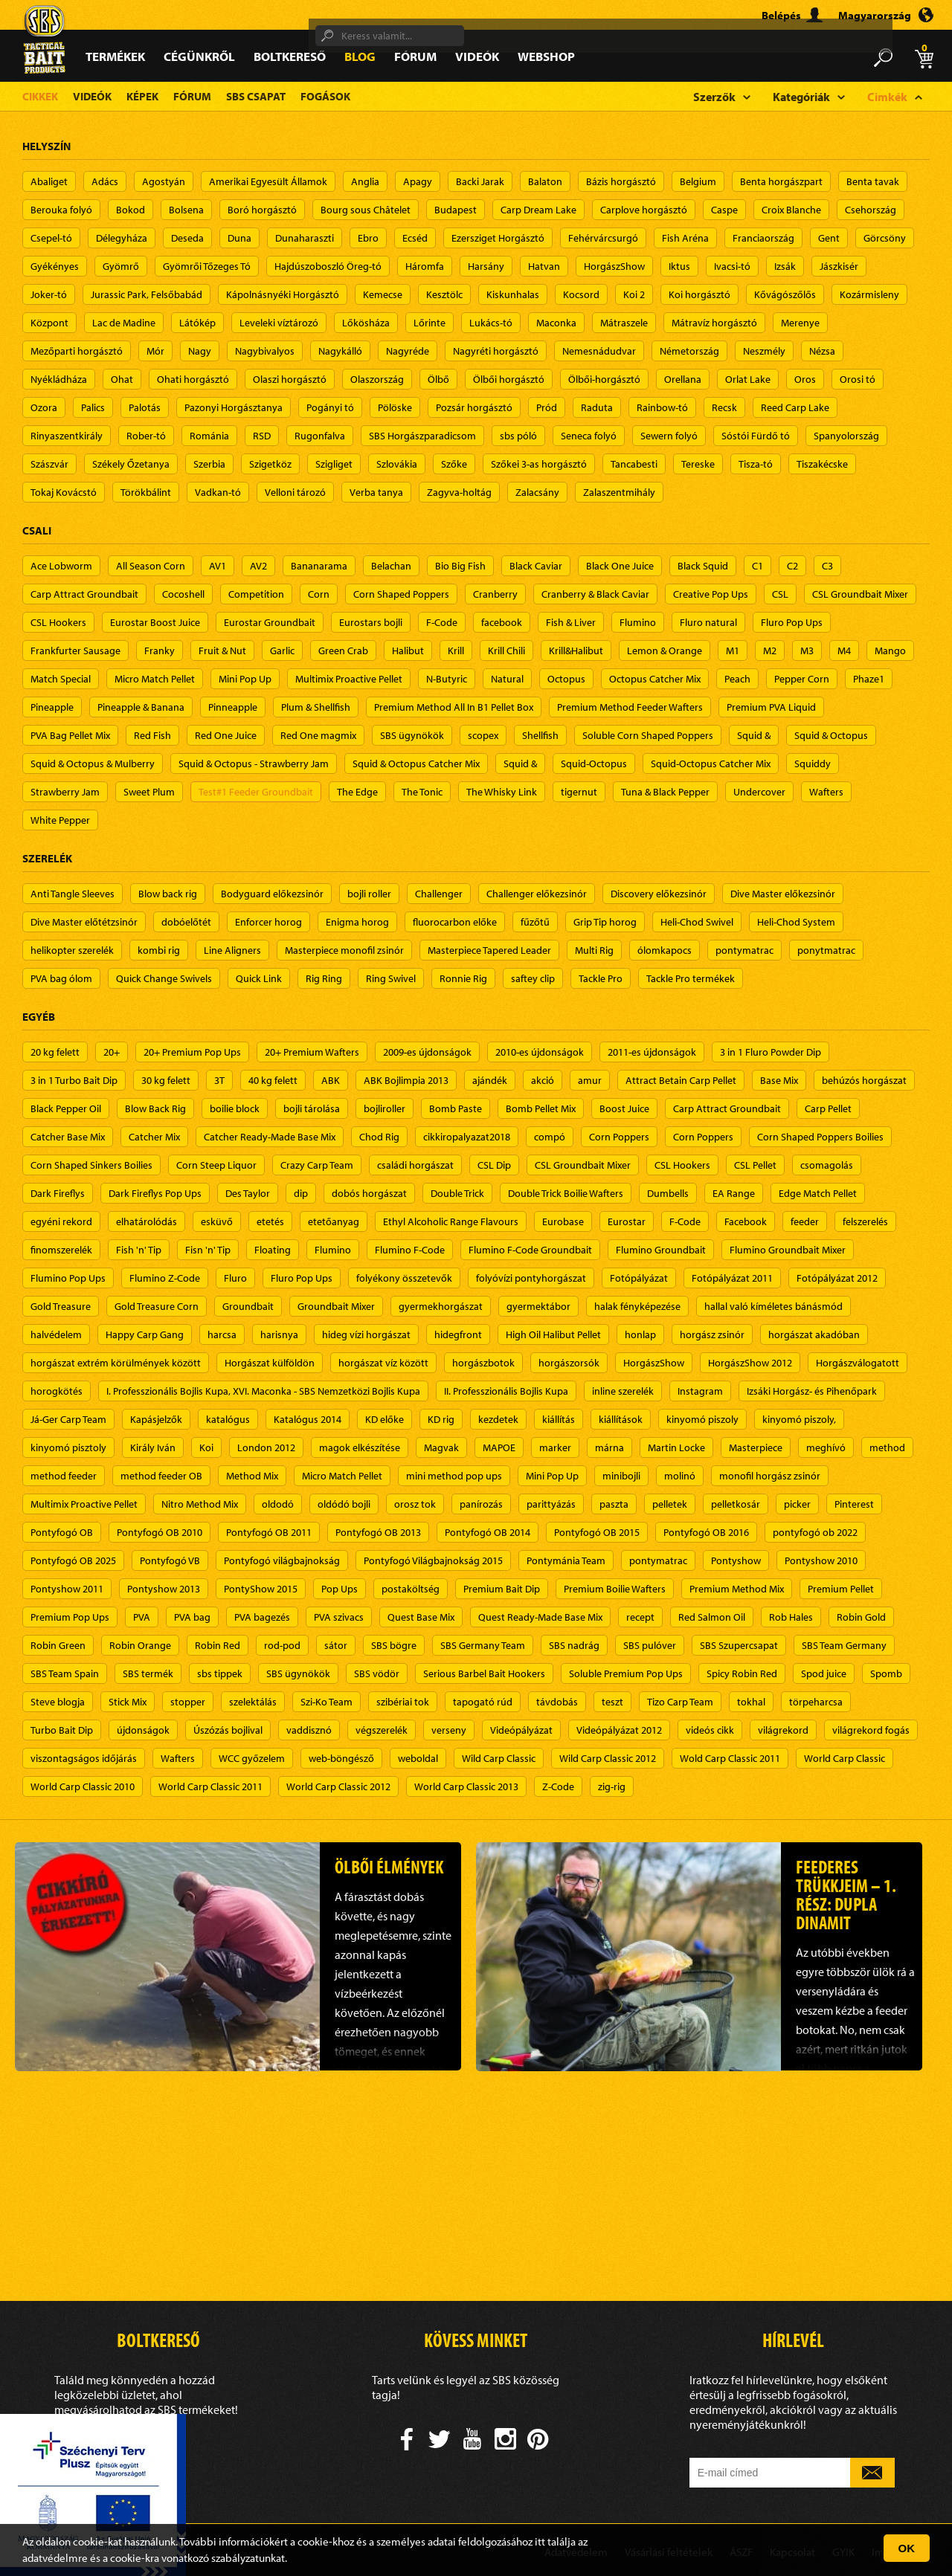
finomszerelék (61, 1249)
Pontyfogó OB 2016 (706, 1532)
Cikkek (40, 96)
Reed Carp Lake (795, 407)
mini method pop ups (454, 1475)
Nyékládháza (58, 379)
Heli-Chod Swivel (696, 922)
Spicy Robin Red (742, 1673)
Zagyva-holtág (459, 492)
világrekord (783, 1730)
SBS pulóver (649, 1645)
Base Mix (779, 1080)
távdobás (557, 1701)
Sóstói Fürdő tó (755, 435)
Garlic (282, 650)
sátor (335, 1645)
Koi (206, 1447)
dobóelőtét (186, 922)
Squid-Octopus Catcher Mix (711, 763)
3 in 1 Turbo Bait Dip (74, 1080)
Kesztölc (444, 294)
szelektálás (253, 1701)
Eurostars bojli (370, 622)
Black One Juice (620, 565)
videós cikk (710, 1730)
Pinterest (854, 1504)
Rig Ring (324, 978)
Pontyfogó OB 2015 (597, 1532)
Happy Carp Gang (145, 1334)
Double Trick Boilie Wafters (565, 1193)
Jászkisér (839, 266)
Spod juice (823, 1673)
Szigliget (334, 464)
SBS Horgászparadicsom (422, 435)
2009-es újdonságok (427, 1052)
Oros (805, 379)
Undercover (759, 791)
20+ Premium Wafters (312, 1052)
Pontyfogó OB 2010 (159, 1532)
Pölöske (395, 407)
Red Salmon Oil (711, 1617)
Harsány (486, 266)
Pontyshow (736, 1560)
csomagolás (826, 1165)
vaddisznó (309, 1730)
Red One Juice (226, 735)
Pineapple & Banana (140, 707)
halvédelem (56, 1334)
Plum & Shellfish (315, 707)
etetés (270, 1221)
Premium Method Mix (736, 1588)
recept (640, 1617)
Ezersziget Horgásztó (497, 238)
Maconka (556, 322)
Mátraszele (624, 322)
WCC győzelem (252, 1758)
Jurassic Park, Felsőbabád (146, 294)
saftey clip (533, 978)
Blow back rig (167, 893)
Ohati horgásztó (193, 379)
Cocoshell (183, 594)
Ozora (43, 407)
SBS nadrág (574, 1645)
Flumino (638, 622)
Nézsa (822, 351)
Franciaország (763, 238)
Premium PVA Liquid (771, 707)
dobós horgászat (369, 1193)
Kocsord (581, 294)
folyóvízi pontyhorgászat (531, 1278)
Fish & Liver (571, 622)
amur (590, 1080)
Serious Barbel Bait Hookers (484, 1673)
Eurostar (627, 1221)
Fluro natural (708, 622)
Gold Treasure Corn (157, 1306)
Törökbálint (145, 492)
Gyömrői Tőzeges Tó (207, 266)
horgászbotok (483, 1362)
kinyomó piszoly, (799, 1419)
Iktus (679, 266)
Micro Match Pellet (155, 678)
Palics (93, 407)
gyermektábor (538, 1306)
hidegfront (458, 1334)
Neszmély (764, 351)
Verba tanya (376, 492)
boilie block (235, 1108)
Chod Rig (379, 1136)
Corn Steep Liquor (216, 1165)
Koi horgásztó (699, 294)
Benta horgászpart (781, 181)
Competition (256, 594)
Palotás (145, 407)
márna (609, 1447)
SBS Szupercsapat (739, 1645)
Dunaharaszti (304, 238)
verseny (448, 1730)
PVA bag (192, 1617)
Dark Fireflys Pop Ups (155, 1193)
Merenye (800, 322)
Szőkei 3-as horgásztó (539, 464)
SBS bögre (393, 1645)
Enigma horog (357, 922)
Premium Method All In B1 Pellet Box (453, 707)
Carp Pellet (828, 1108)
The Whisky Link (501, 791)
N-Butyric (446, 678)
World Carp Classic (844, 1758)
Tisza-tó (756, 464)
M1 (732, 650)
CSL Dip (494, 1165)
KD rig (441, 1419)
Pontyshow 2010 (821, 1560)
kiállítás (558, 1419)
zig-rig (611, 1786)
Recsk (724, 407)
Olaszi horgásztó (290, 379)
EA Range (734, 1193)
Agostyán (163, 181)
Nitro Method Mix (199, 1504)
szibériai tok (402, 1701)
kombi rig (159, 950)
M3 (807, 650)
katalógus (228, 1419)
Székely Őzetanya (131, 464)
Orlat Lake (748, 379)
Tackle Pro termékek (690, 978)
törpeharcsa (816, 1701)
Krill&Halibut (576, 650)
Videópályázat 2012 (619, 1730)
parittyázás (551, 1504)
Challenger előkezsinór (536, 893)
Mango (890, 650)
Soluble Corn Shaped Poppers (647, 735)
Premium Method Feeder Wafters (630, 707)
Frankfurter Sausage (75, 650)
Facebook (745, 1221)
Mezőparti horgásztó (76, 351)
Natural (507, 678)
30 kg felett (165, 1080)
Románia (209, 435)
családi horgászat (415, 1165)
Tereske (698, 464)
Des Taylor (247, 1193)
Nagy (199, 351)
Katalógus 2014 (307, 1419)
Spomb (886, 1673)
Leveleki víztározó (278, 322)
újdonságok (143, 1730)
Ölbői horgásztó (508, 379)
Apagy (417, 181)
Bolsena (186, 209)
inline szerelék (623, 1391)
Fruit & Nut (222, 650)
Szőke (454, 464)
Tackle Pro (601, 978)
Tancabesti (634, 464)
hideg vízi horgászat (366, 1334)
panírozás (481, 1504)
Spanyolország (846, 435)
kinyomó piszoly (702, 1419)
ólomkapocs (664, 950)
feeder (805, 1221)
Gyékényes (54, 266)
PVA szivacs (339, 1617)
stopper (187, 1701)
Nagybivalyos (265, 351)
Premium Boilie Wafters (615, 1588)
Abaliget (49, 181)
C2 (792, 565)
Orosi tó (857, 379)
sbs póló (518, 435)
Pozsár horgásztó (474, 407)
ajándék (489, 1080)
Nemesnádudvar (599, 351)
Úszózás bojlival (228, 1730)
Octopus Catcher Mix (655, 678)
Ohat (122, 379)
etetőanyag (333, 1221)
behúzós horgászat (864, 1080)
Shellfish (540, 735)
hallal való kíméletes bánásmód (773, 1306)
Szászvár (49, 464)
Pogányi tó (330, 407)
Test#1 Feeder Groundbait (256, 791)
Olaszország (377, 379)
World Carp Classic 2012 (338, 1786)
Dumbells (668, 1193)
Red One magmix (318, 735)
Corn (318, 594)
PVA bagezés (262, 1617)
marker (555, 1447)
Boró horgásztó (262, 209)
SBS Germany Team (482, 1645)
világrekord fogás (871, 1730)
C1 (757, 565)
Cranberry (495, 594)
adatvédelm (50, 2558)
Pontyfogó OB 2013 (378, 1532)
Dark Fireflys (57, 1193)
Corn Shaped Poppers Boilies (820, 1136)
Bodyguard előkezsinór (272, 893)
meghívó (826, 1447)
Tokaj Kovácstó (63, 492)
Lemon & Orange (664, 650)
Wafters (826, 791)
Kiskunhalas (512, 294)
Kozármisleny (869, 294)
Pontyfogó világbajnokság (282, 1560)
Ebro (368, 238)
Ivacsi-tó (732, 266)
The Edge (357, 791)
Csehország (870, 209)
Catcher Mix (154, 1136)
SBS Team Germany (844, 1645)
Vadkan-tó (218, 492)
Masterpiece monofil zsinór (344, 950)
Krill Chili (506, 650)
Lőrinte (430, 322)
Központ (49, 322)
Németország (689, 351)
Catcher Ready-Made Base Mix (269, 1136)
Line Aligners (232, 950)
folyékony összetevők (404, 1278)
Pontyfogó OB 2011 (269, 1532)
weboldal (418, 1758)
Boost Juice (624, 1108)
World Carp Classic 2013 (466, 1786)
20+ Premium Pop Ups (192, 1052)
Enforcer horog (268, 922)
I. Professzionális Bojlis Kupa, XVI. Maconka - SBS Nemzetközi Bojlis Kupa (263, 1391)
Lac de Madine (123, 322)
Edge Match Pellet (818, 1193)
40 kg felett (273, 1080)
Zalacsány (537, 492)
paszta (613, 1504)
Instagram (700, 1391)
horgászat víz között (383, 1362)
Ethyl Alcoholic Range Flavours (450, 1221)
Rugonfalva (320, 435)
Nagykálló (340, 351)
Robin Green (58, 1645)
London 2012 (266, 1447)
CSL (780, 594)
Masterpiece (755, 1447)
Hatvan (544, 266)
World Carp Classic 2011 (210, 1786)
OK (907, 2548)
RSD (262, 435)
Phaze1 (868, 678)
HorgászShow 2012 (750, 1362)
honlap (640, 1334)
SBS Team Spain (64, 1673)
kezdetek (498, 1419)
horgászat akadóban (814, 1334)
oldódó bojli (344, 1504)
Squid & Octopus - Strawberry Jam (253, 763)
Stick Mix (128, 1701)
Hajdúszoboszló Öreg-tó (328, 266)
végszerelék (382, 1730)
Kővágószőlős (785, 294)
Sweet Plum (149, 791)
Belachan (391, 565)
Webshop (546, 56)
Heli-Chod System (796, 922)
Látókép (197, 322)
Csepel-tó (51, 238)
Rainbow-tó (662, 407)
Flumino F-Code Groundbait (530, 1249)
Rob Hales (791, 1617)
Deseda (187, 238)
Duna (239, 238)
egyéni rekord (61, 1221)
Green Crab (343, 650)
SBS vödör (376, 1673)
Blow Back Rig (155, 1108)
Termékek (115, 56)
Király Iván (153, 1447)
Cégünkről (199, 56)
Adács (104, 181)
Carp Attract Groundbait (84, 594)
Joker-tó (48, 294)
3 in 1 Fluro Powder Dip (770, 1052)
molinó (679, 1475)
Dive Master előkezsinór (782, 893)
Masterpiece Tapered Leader (489, 950)
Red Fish (152, 735)
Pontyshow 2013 (163, 1588)
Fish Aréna (685, 238)
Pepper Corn (801, 678)
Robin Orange (140, 1645)
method (887, 1447)
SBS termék (148, 1673)
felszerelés (865, 1221)
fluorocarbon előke (455, 922)
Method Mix (252, 1475)
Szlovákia (396, 464)
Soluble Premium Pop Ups (626, 1673)
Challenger (439, 893)
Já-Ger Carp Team (68, 1419)
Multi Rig (594, 950)
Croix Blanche (791, 209)
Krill (456, 650)
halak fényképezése (637, 1306)
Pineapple (52, 707)
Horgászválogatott (857, 1362)
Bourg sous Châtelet (366, 209)
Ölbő (438, 379)
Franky (159, 650)
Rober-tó (146, 435)
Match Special (60, 678)
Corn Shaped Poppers (401, 594)
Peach (737, 678)
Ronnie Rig (463, 978)
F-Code (441, 622)
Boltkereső (290, 56)
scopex (483, 735)
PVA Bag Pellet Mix (70, 735)
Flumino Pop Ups (68, 1278)
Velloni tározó (295, 492)
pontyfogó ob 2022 (815, 1532)
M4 (844, 650)
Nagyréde (407, 351)
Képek (142, 96)
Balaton (545, 181)
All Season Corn (150, 565)
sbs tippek (219, 1673)
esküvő (217, 1221)
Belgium (698, 181)
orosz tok (415, 1504)
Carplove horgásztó (643, 209)
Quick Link (259, 978)
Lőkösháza (366, 322)
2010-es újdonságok (539, 1052)
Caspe (724, 209)
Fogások (325, 96)
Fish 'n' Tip (138, 1249)
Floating (272, 1249)
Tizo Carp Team (680, 1701)
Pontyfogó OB (61, 1532)
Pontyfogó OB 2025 (73, 1560)
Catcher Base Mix (67, 1136)
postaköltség (411, 1588)
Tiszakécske (822, 464)
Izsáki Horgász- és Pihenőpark (812, 1391)
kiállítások (621, 1419)
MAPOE (499, 1447)
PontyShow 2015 (261, 1588)
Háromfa (424, 266)
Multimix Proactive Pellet (348, 678)
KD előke (384, 1419)
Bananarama (319, 565)
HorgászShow (614, 266)
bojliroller (384, 1108)
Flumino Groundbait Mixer (788, 1249)
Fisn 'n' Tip (208, 1249)
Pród (546, 407)
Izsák (785, 266)
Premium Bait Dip (501, 1588)
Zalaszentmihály (619, 492)
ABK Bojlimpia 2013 (406, 1080)
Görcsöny (884, 238)
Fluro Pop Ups (792, 622)
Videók (477, 56)
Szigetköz (270, 464)
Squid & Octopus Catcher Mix (416, 763)
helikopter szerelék (72, 950)
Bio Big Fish (460, 565)
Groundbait (248, 1306)
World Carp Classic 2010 (82, 1786)
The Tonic (422, 791)
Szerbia (209, 464)
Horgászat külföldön (270, 1362)
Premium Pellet (841, 1588)
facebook (501, 622)
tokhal (751, 1701)
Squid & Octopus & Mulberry (92, 763)
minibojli (621, 1475)
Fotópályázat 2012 (837, 1278)
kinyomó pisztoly (68, 1447)
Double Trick (457, 1193)
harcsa (222, 1334)
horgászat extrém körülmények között (115, 1362)
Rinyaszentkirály (66, 435)
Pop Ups (339, 1588)
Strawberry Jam (65, 791)
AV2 (258, 565)
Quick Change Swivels (164, 978)
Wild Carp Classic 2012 (607, 1758)
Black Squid (703, 565)
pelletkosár (735, 1504)
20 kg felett (55, 1052)
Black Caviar (535, 565)
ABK (330, 1080)
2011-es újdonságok (652, 1052)
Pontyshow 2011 (66, 1588)
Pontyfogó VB (170, 1560)
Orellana (682, 379)
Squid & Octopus (831, 735)
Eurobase (563, 1221)
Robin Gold (861, 1617)
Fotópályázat (639, 1278)
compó (549, 1136)
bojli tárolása (311, 1108)
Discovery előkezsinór (659, 893)
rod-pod (282, 1645)
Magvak (441, 1447)
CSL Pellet (755, 1165)
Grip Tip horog (605, 922)
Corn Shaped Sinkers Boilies (91, 1165)
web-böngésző (341, 1758)
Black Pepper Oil (65, 1108)
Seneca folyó (589, 435)
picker (797, 1504)
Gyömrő (121, 266)
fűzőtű (535, 922)
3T (219, 1080)
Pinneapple (232, 707)
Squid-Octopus (594, 763)
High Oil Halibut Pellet (553, 1334)
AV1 (217, 565)
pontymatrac (744, 950)
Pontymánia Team (566, 1560)
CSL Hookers (58, 622)
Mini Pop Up (245, 678)
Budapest (455, 209)
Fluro (235, 1278)
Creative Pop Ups (710, 594)
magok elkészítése (359, 1447)
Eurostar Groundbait (269, 622)
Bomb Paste (455, 1108)
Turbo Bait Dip (61, 1730)
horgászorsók (568, 1362)
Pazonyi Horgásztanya (233, 407)
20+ (111, 1052)
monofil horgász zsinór (769, 1475)
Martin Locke (676, 1447)
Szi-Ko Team (326, 1701)
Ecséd (415, 238)
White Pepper (60, 820)
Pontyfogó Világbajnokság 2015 (433, 1560)
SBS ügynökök (412, 735)
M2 (769, 650)
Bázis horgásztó (621, 181)
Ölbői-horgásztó (604, 379)
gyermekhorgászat (441, 1306)
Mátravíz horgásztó (714, 322)
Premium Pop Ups (69, 1617)
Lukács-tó (490, 322)
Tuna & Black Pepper (665, 791)
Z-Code (558, 1786)
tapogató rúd (482, 1701)
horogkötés (56, 1391)
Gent (829, 238)
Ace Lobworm (61, 565)
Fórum (415, 56)
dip (301, 1193)
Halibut (408, 650)
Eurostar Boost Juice (155, 622)
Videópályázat (521, 1730)
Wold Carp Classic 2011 (730, 1758)
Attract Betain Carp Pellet (680, 1080)
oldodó (278, 1504)
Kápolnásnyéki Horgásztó (282, 294)
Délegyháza (121, 238)
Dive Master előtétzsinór (84, 922)
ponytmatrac (826, 950)
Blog (360, 56)
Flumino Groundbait (661, 1249)
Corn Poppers (619, 1136)
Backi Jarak (480, 181)
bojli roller (369, 893)
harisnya (279, 1334)
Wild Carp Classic (499, 1758)
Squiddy (812, 763)
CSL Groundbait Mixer (860, 594)
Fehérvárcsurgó (603, 238)
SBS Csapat (256, 96)
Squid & (754, 735)
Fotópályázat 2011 (732, 1278)
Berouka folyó (61, 209)
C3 (827, 565)
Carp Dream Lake (538, 209)
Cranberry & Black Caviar (595, 594)
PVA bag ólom (61, 978)
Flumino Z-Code (164, 1278)
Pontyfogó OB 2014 (487, 1532)
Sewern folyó (669, 435)
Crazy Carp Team (316, 1165)
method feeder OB (161, 1475)
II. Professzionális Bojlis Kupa (506, 1391)
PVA (141, 1617)
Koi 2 (634, 294)
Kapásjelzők (156, 1419)
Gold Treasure (60, 1306)
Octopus (566, 678)
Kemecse (382, 294)
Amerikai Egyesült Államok (268, 181)
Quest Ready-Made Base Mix (540, 1617)
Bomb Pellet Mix (541, 1108)
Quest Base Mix (420, 1617)
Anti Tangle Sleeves (72, 893)
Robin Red (217, 1645)
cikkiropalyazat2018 (466, 1136)
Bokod (130, 209)
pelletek (669, 1504)
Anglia (365, 181)
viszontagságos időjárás (83, 1758)
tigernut (579, 791)
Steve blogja (57, 1701)
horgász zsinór (712, 1334)
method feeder (63, 1475)
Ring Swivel (391, 978)
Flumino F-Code (410, 1249)
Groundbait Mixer (336, 1306)
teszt (612, 1701)
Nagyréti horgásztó (495, 351)
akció (542, 1080)
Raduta (597, 407)
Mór (155, 351)
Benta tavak (872, 181)
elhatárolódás (146, 1221)
